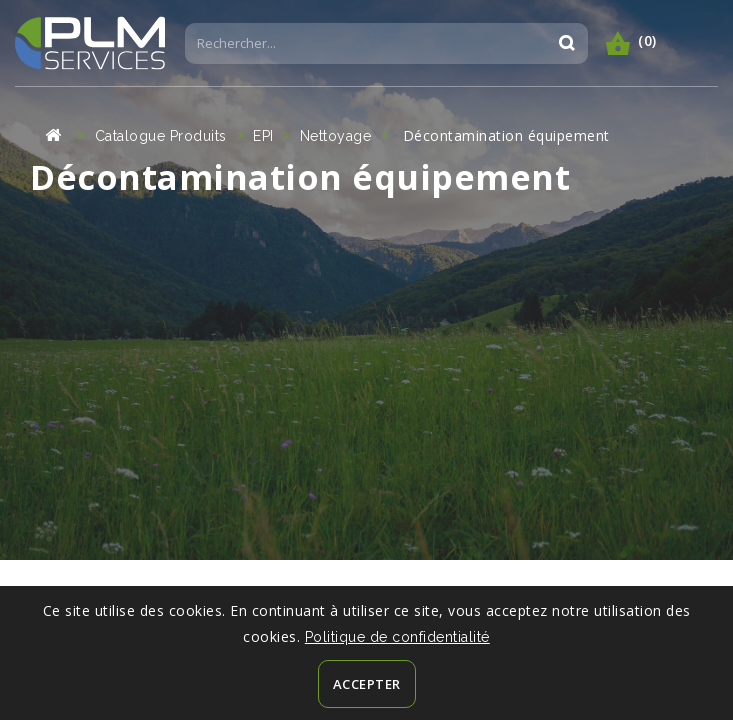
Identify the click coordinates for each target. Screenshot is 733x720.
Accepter (367, 684)
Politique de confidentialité (397, 637)
